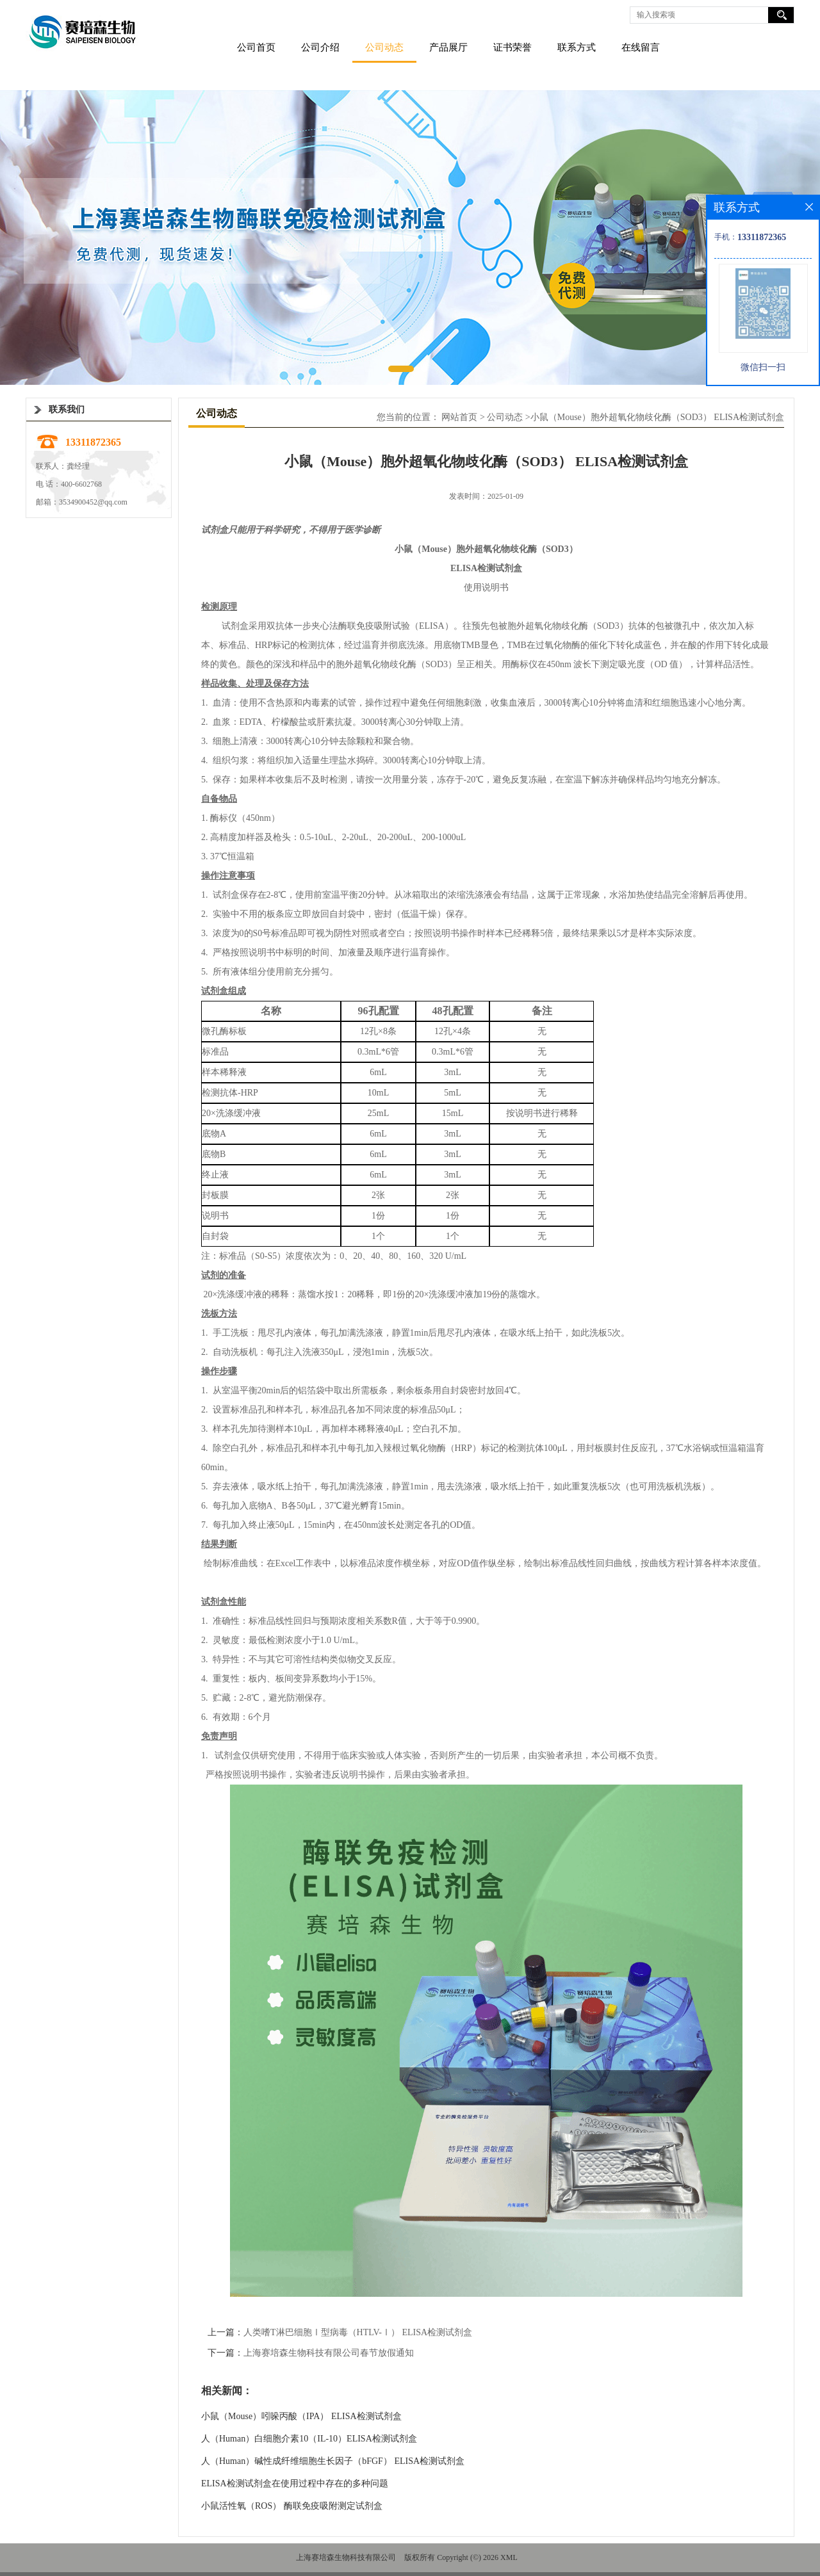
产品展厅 (448, 47)
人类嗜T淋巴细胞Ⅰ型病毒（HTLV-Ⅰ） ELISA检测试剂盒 (357, 2332)
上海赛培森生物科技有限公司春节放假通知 (328, 2353)
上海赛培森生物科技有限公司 (346, 2557)
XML (509, 2557)
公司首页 (256, 47)
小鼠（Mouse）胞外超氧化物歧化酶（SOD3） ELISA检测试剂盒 (657, 417)
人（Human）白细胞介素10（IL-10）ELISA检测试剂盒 (309, 2438)
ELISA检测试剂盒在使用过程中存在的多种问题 (294, 2483)
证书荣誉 (512, 47)
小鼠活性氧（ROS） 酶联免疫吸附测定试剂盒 (291, 2506)
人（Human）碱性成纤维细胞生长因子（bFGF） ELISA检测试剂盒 (332, 2461)
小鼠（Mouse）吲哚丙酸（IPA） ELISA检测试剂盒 (301, 2416)
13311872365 (93, 442)
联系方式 (576, 47)
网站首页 (459, 417)
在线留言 (640, 47)
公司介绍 (320, 47)
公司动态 (384, 47)
